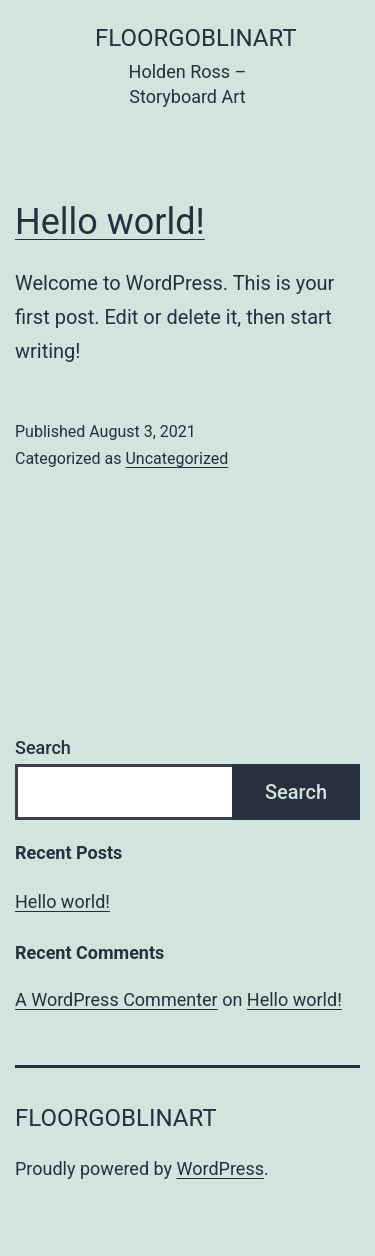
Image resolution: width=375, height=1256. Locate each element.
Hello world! (110, 222)
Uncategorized (176, 458)
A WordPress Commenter (116, 999)
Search (43, 747)
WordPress (220, 1168)
